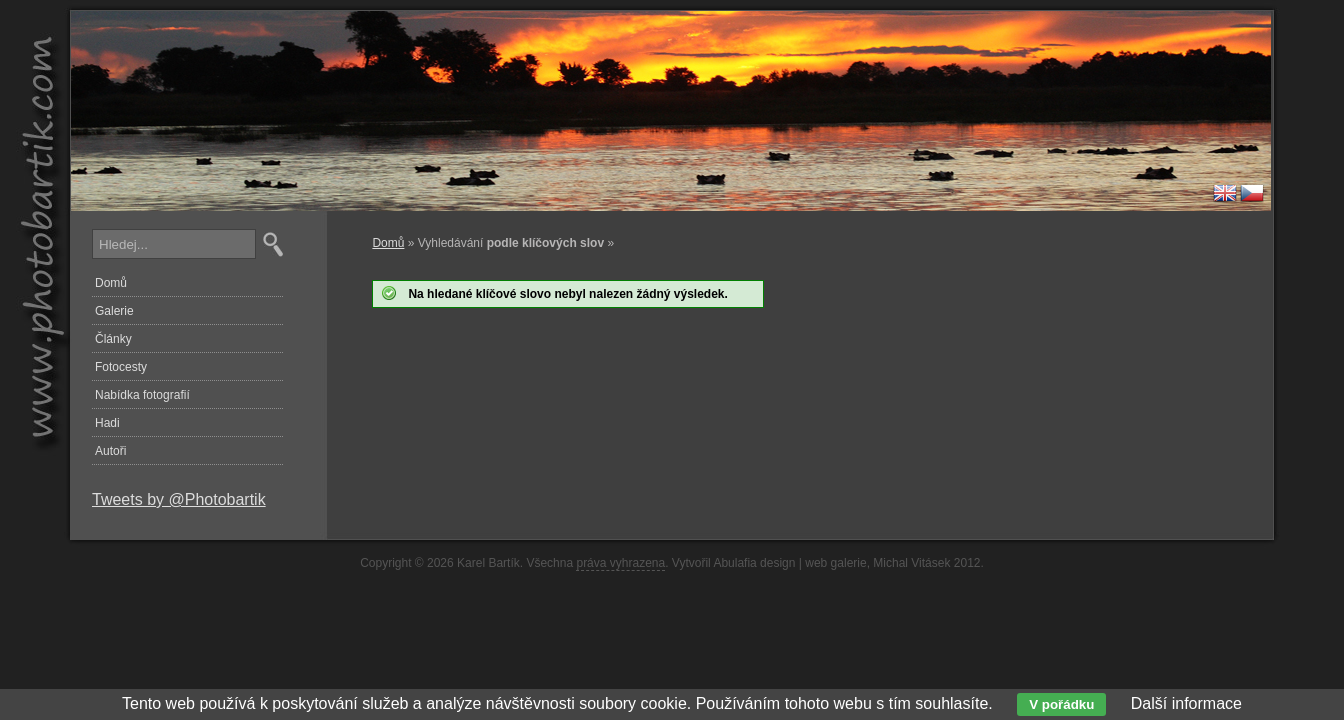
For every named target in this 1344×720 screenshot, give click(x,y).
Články (113, 339)
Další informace (1186, 703)
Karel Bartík (488, 563)
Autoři (110, 451)
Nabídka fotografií (142, 395)
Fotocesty (121, 367)
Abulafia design (754, 563)
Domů (388, 243)
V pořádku (1061, 704)
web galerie (835, 563)
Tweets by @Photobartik (179, 499)
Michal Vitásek (911, 563)
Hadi (107, 423)
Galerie (114, 311)
